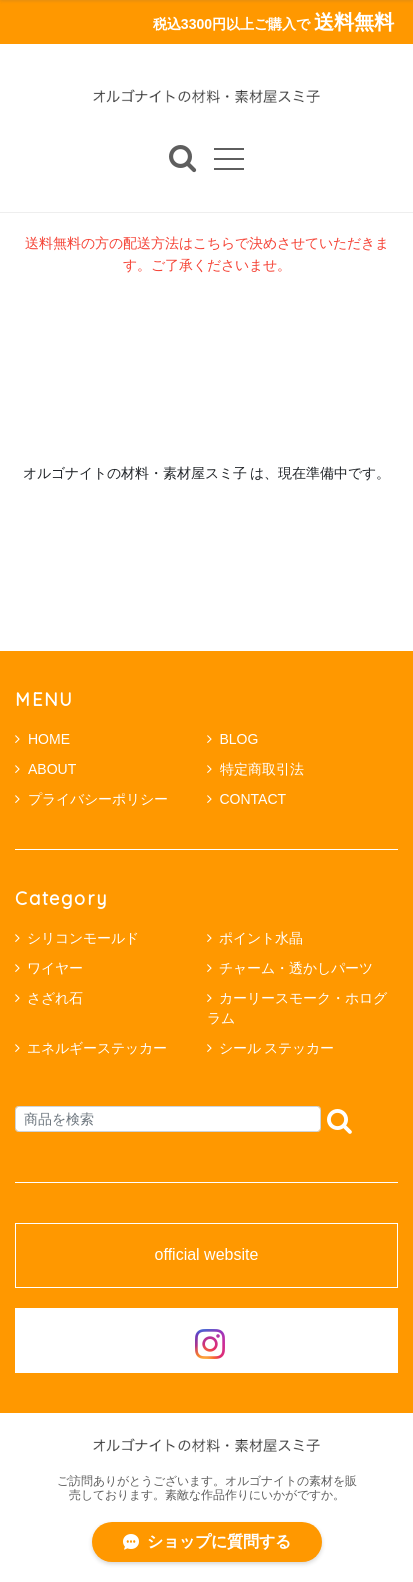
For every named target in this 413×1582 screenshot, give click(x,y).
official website (207, 1255)
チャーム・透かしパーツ (296, 968)
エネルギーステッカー (97, 1048)
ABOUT (45, 769)
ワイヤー (55, 968)
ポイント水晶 (261, 938)
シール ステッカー (277, 1048)
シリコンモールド (83, 938)
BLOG (233, 739)
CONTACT (247, 799)
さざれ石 (55, 998)
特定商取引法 (255, 769)
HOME (42, 739)
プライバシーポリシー (91, 799)
